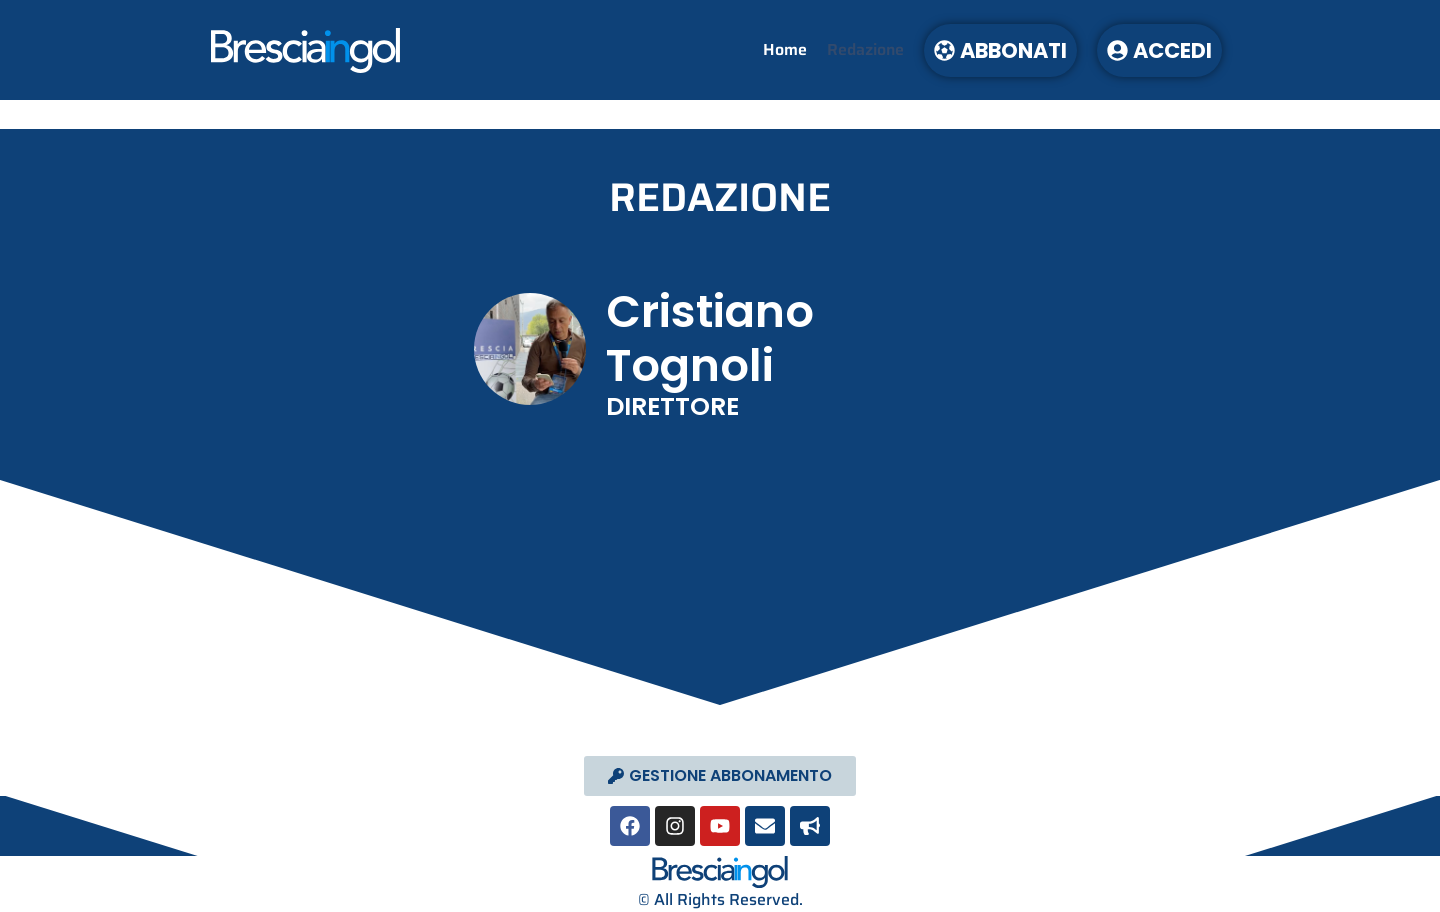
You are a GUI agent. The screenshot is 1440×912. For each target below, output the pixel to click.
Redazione (865, 49)
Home (785, 49)
